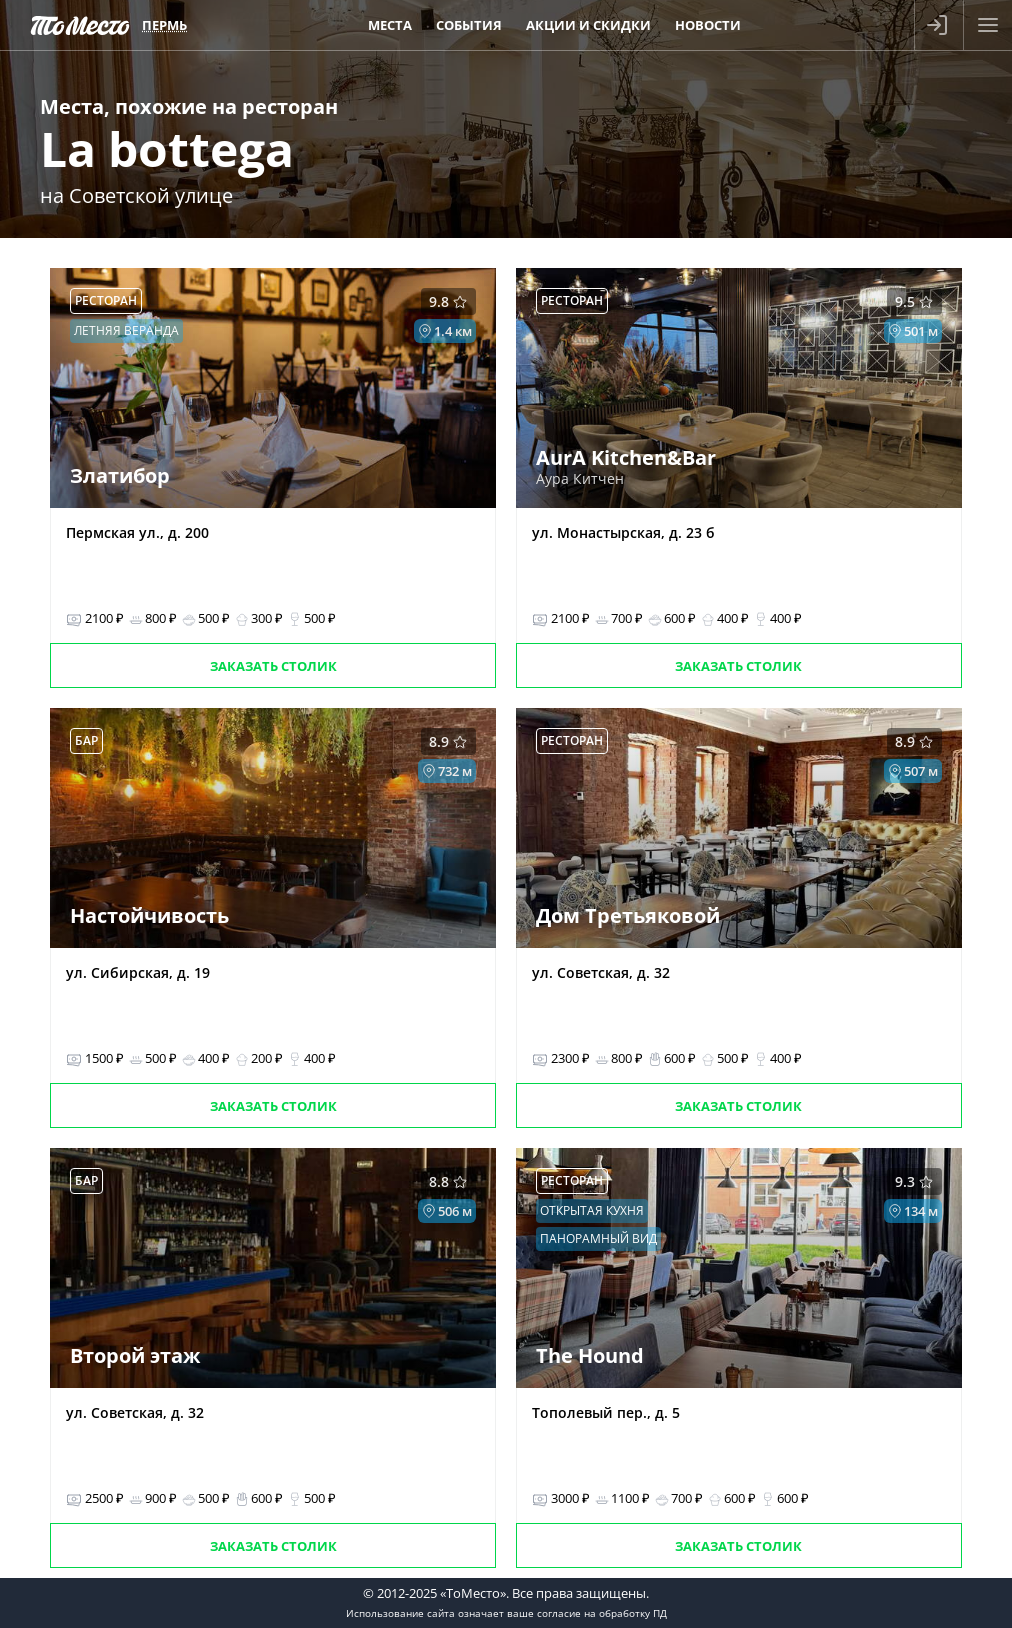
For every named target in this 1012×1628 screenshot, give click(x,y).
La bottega (167, 148)
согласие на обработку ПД (602, 1613)
